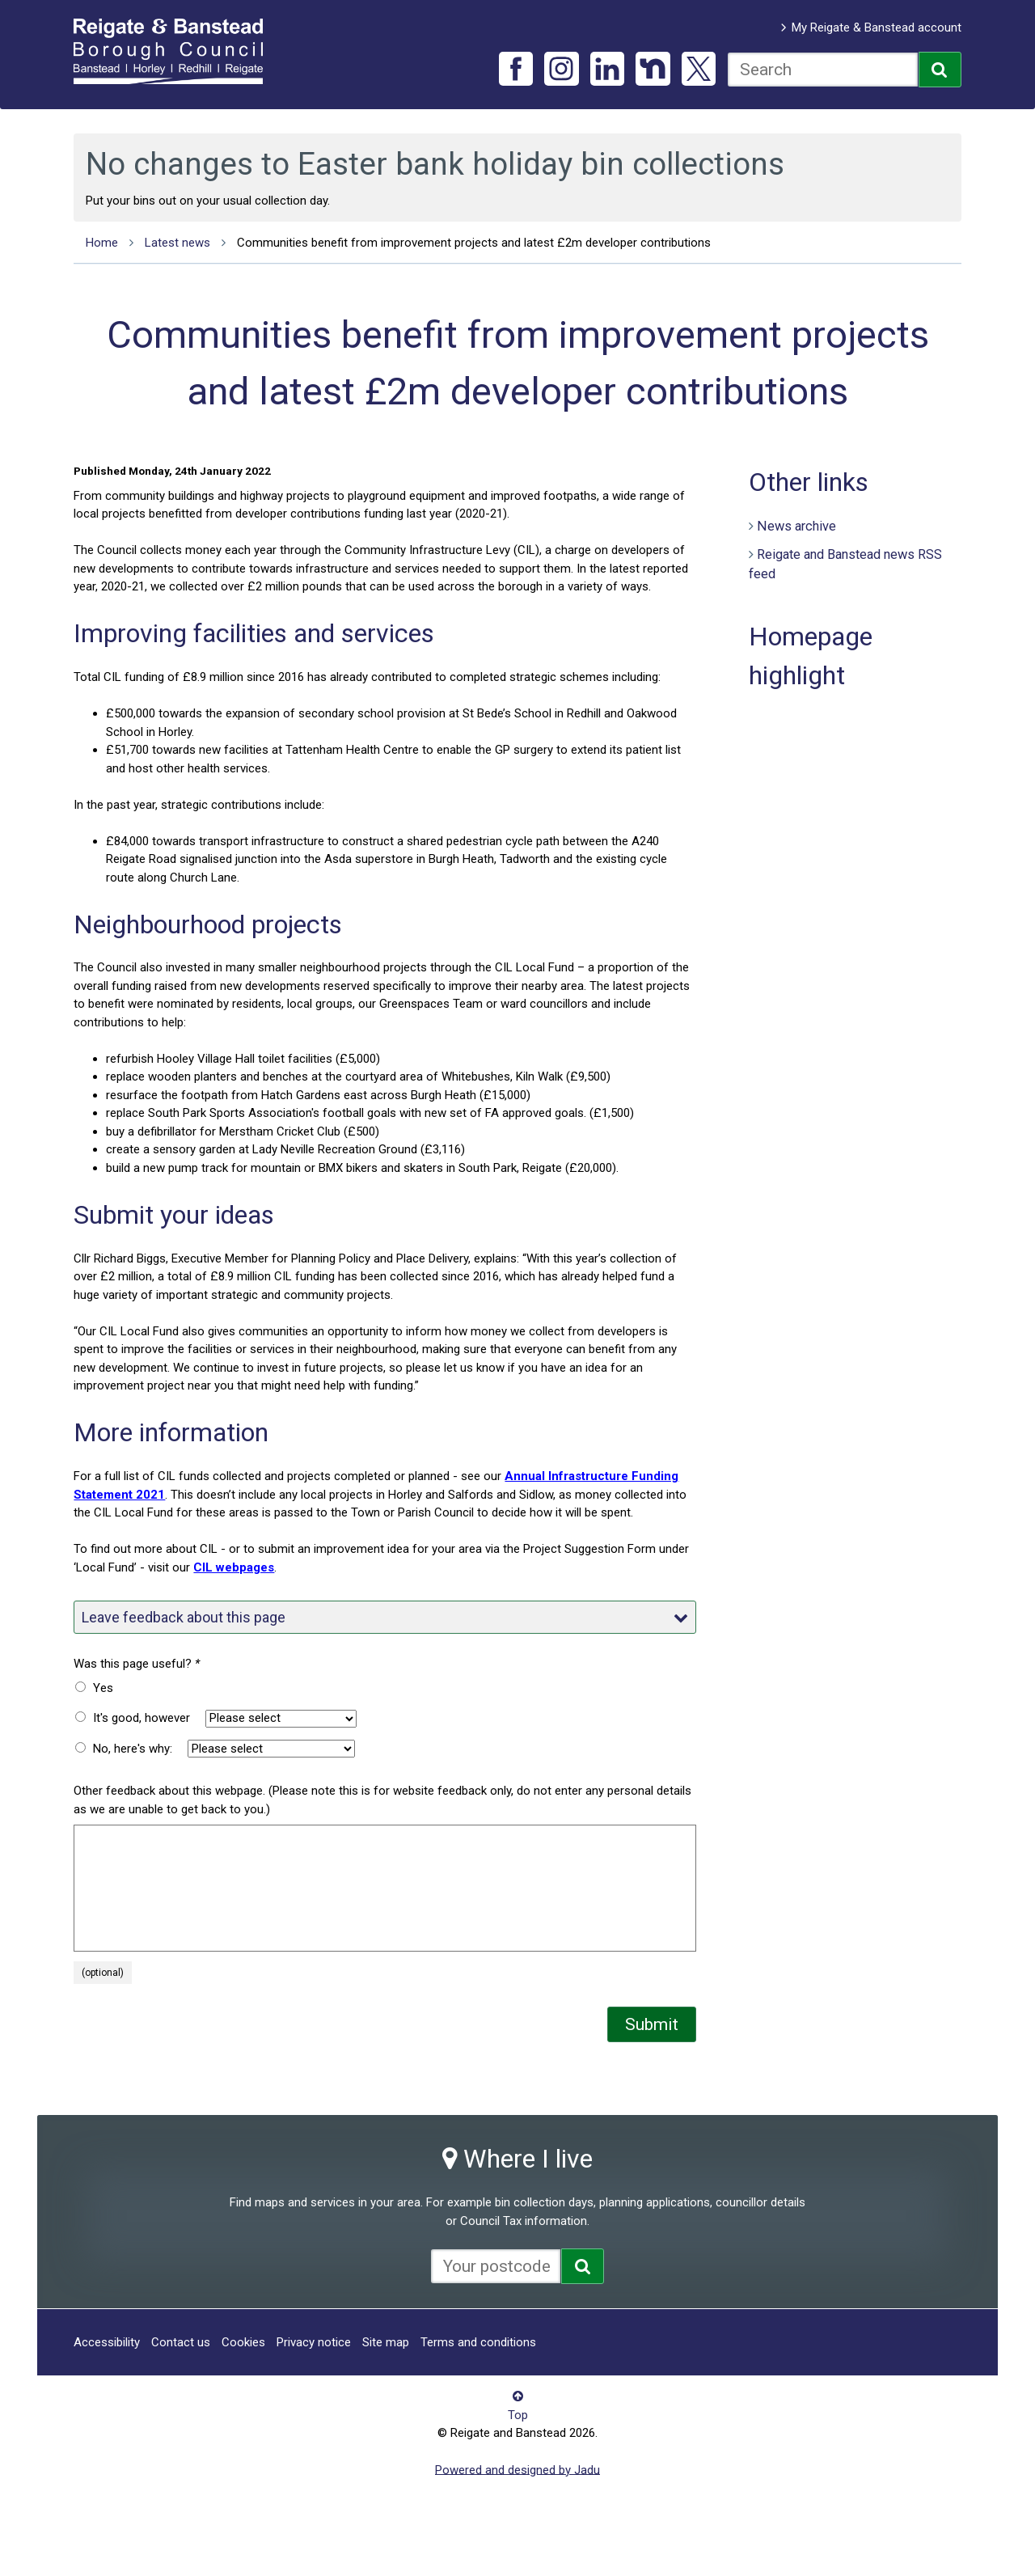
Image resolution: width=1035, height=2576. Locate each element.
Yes (103, 1688)
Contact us (180, 2342)
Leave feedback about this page (385, 1617)
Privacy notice (314, 2342)
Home (102, 242)
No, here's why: (132, 1748)
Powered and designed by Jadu (517, 2469)
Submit (651, 2024)
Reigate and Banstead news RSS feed (845, 564)
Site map (385, 2342)
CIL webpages (233, 1567)
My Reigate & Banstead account (876, 27)
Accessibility (107, 2342)
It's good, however (141, 1718)
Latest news (177, 242)
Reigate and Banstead (176, 51)
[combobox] (823, 70)
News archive (796, 526)
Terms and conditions (478, 2342)
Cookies (243, 2342)
